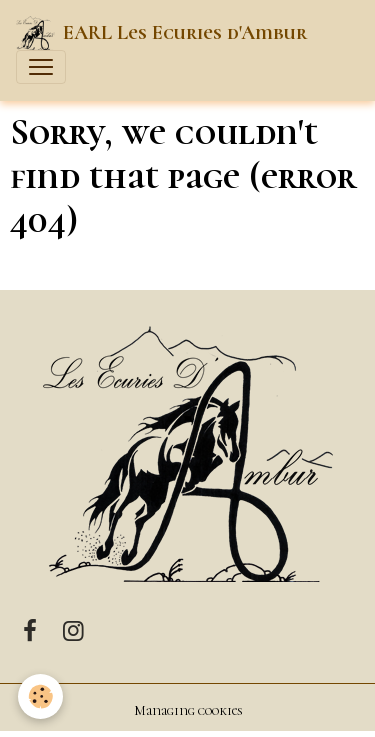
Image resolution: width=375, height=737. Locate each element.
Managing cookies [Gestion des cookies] (188, 710)
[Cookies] (40, 696)
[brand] (161, 33)
